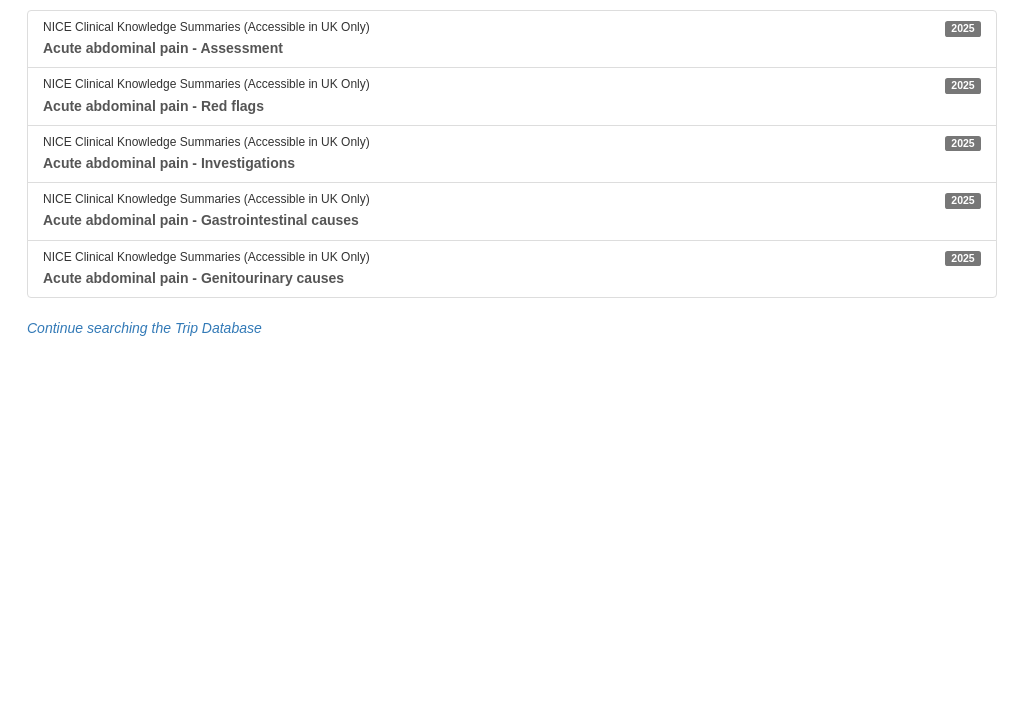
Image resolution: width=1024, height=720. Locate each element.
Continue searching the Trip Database (144, 328)
